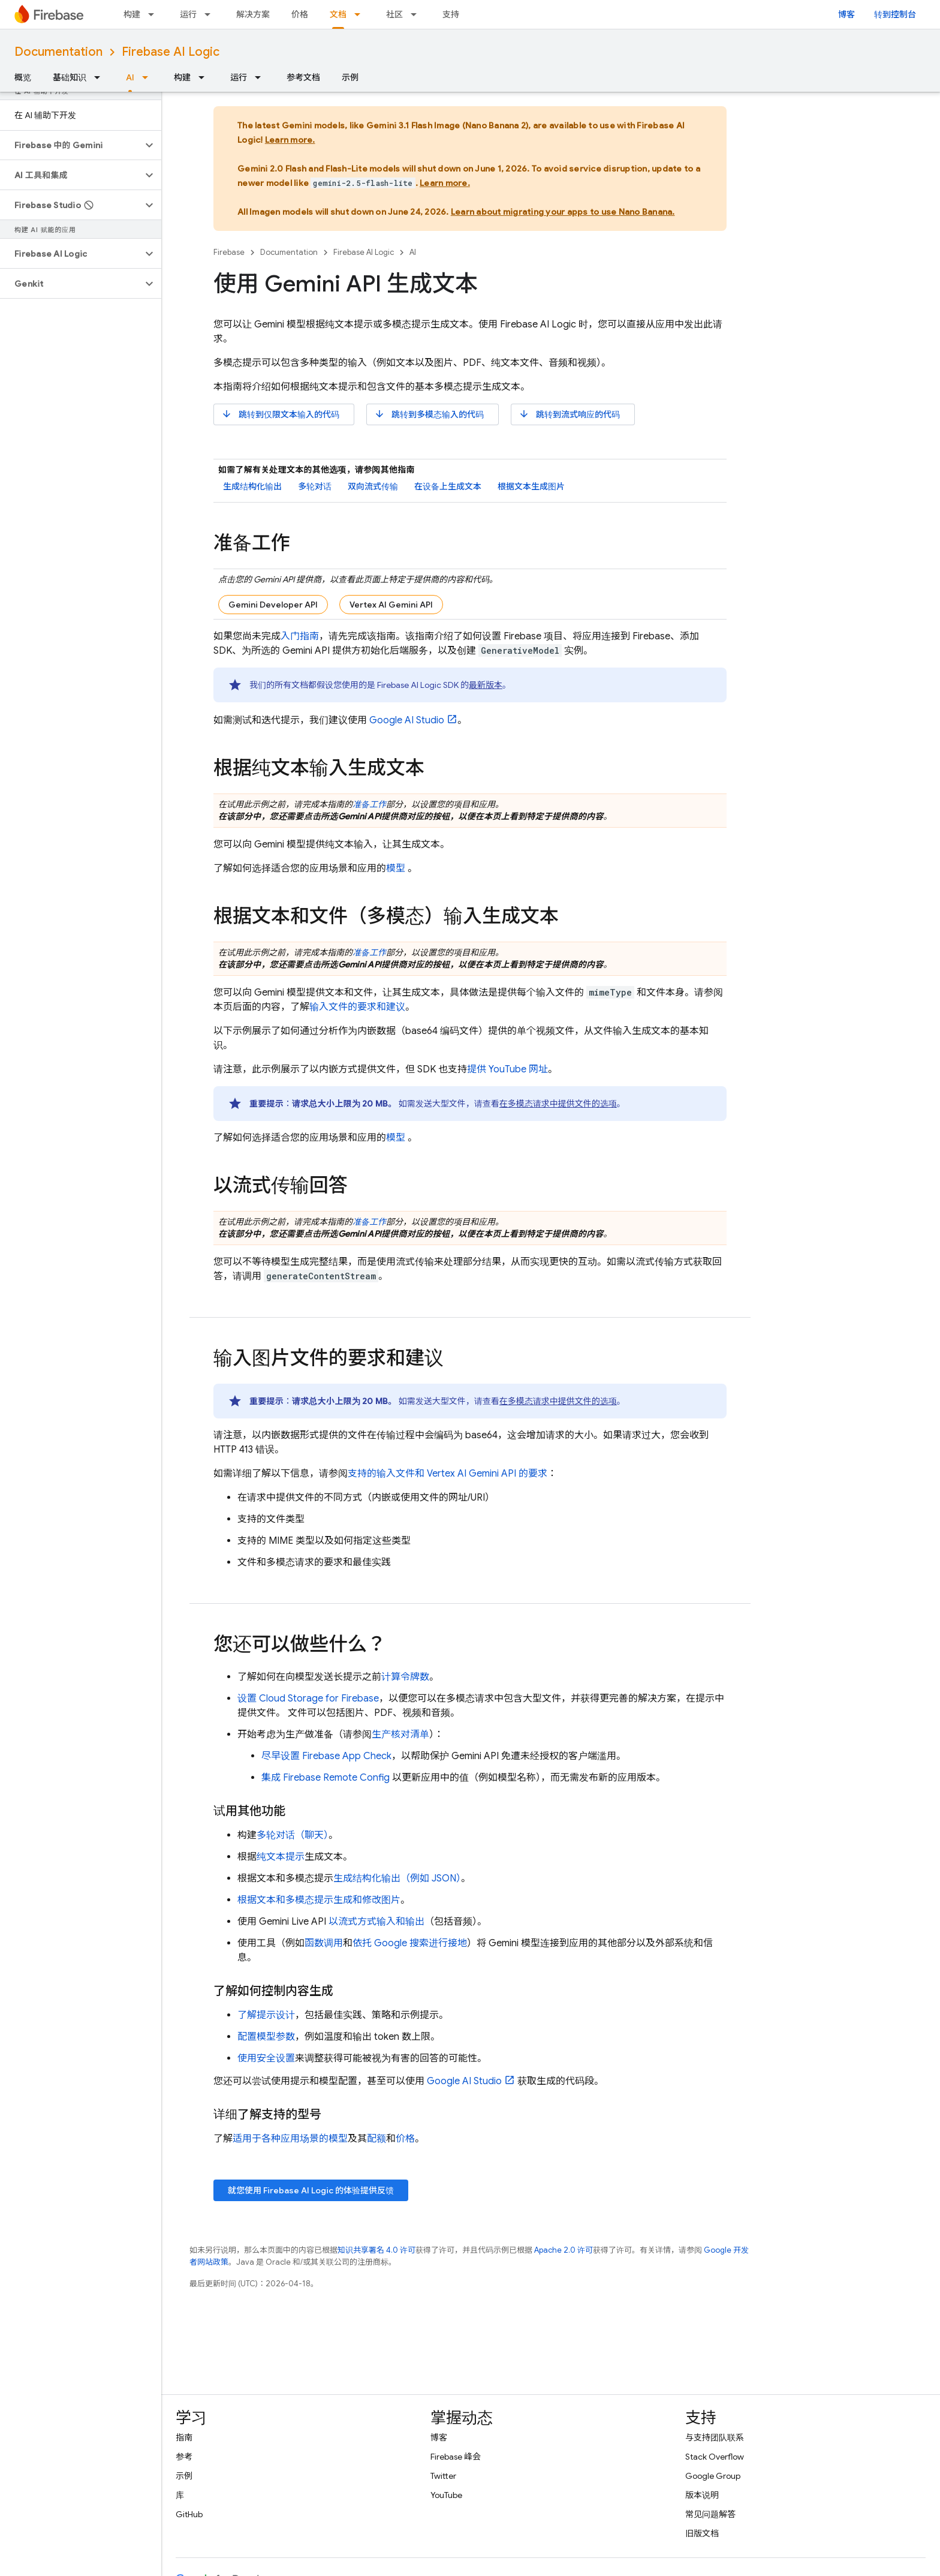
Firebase (229, 252)
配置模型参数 (266, 2037)
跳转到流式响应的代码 (569, 414)
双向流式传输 (373, 486)
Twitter (443, 2475)
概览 (22, 77)
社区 (394, 14)
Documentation (58, 51)
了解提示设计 (266, 2015)
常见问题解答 (710, 2514)
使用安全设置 (266, 2058)
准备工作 (369, 804)
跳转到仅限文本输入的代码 (280, 414)
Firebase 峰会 (455, 2456)
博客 (846, 14)
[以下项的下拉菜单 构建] (154, 14)
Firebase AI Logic (170, 51)
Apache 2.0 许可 (563, 2250)
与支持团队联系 (714, 2437)
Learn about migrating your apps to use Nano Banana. (563, 211)
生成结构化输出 (252, 486)
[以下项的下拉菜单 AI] (148, 77)
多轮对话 (315, 486)
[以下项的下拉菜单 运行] (211, 14)
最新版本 (485, 685)
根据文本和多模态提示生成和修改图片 (318, 1900)
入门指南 (300, 636)
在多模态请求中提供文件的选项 (558, 1103)
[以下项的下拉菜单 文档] (361, 14)
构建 (131, 14)
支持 (450, 14)
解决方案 (253, 14)
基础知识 (69, 77)
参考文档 (303, 77)
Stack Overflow (714, 2456)
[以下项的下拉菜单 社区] (417, 14)
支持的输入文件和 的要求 (447, 1474)
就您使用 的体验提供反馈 (311, 2190)
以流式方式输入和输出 (376, 1922)
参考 (184, 2456)
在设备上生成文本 (447, 486)
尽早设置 (326, 1756)
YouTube (446, 2495)
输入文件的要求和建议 (357, 1007)
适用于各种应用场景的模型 (290, 2139)
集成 (325, 1778)
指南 (184, 2437)
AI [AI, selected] (130, 77)
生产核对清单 (400, 1735)
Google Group (712, 2475)
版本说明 (702, 2495)
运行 (188, 14)
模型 (395, 868)
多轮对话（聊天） (293, 1835)
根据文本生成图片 (531, 486)
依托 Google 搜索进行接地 (409, 1943)
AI (412, 252)
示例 (350, 77)
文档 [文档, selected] (338, 14)
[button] (71, 145)
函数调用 (324, 1943)
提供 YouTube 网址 (507, 1069)
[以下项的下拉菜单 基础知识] (100, 77)
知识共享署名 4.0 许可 (376, 2250)
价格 (299, 14)
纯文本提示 (281, 1857)
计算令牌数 (405, 1677)
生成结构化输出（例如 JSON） (397, 1878)
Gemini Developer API (273, 604)
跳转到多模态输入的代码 (429, 414)
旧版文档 (702, 2533)
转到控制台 (895, 14)
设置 (308, 1699)
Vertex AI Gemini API (391, 604)
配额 (376, 2139)
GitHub (189, 2514)
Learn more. (290, 139)
